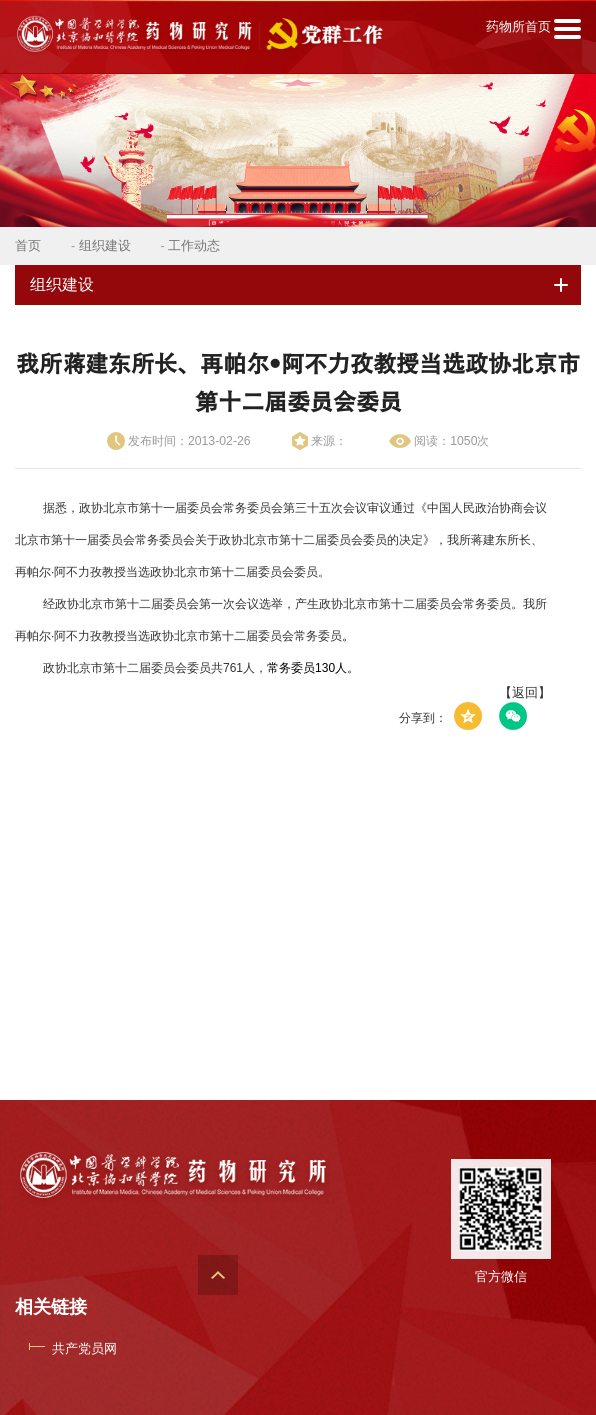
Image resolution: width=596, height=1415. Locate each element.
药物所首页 (518, 26)
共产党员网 (84, 1348)
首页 (28, 245)
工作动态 (194, 245)
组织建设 (105, 245)
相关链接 (51, 1307)
